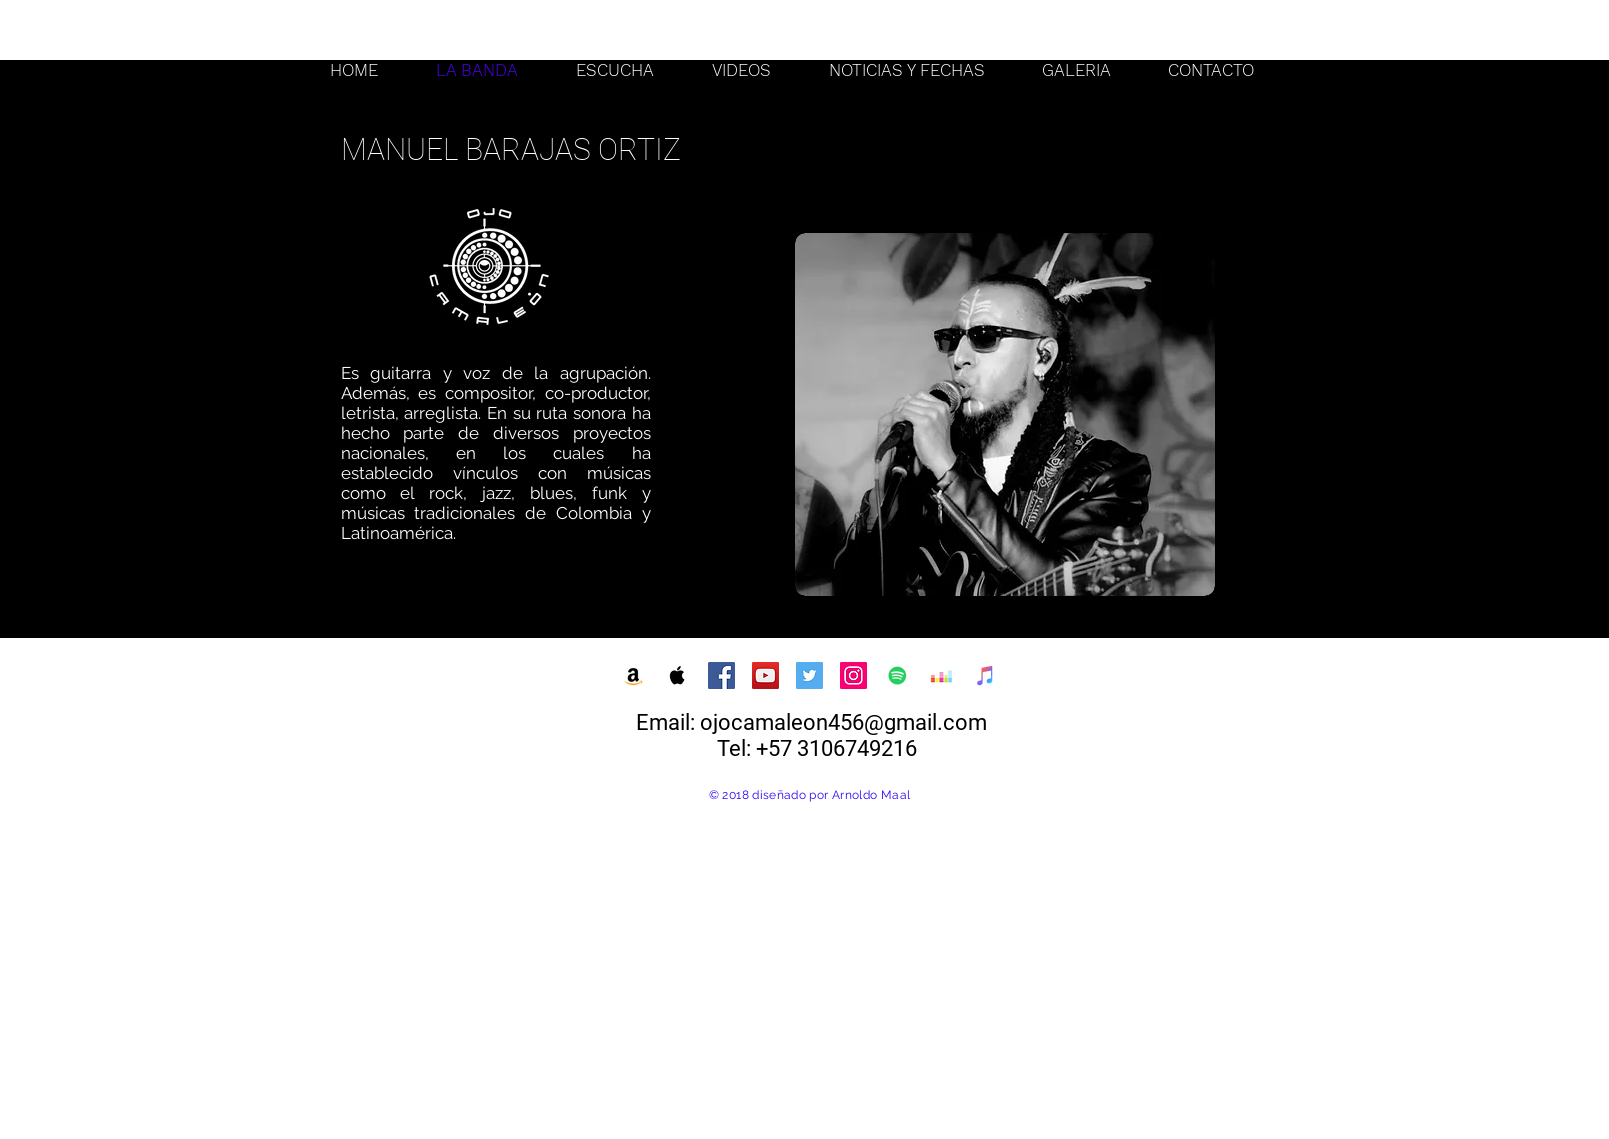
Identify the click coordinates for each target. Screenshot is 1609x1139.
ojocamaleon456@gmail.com (843, 722)
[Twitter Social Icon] (809, 675)
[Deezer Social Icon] (941, 675)
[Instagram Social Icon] (853, 675)
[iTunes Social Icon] (985, 675)
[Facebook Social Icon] (721, 675)
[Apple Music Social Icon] (677, 675)
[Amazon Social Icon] (633, 675)
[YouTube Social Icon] (765, 675)
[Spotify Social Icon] (897, 675)
